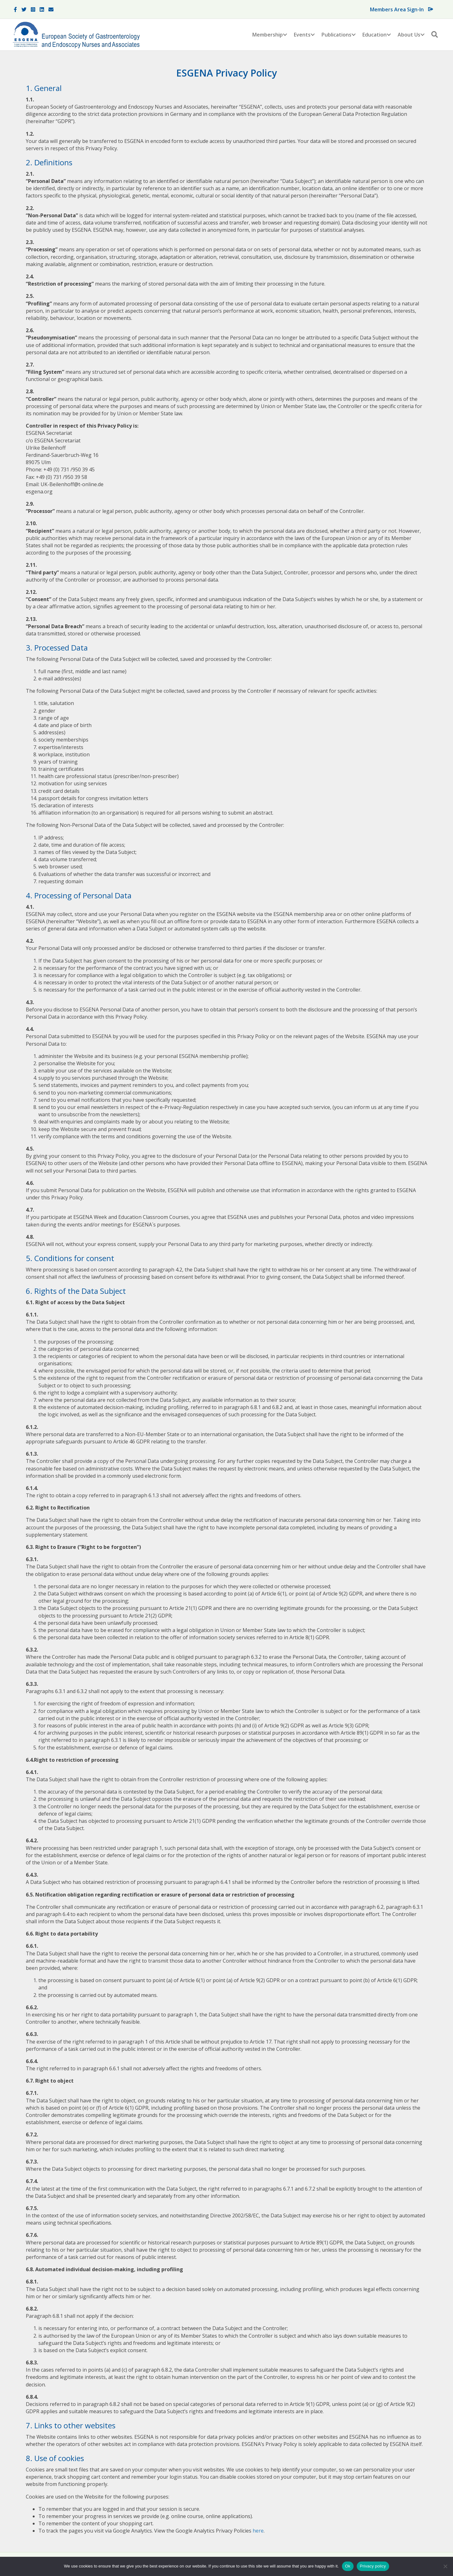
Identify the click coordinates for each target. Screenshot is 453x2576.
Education (374, 34)
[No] (445, 2566)
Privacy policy (373, 2566)
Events (302, 34)
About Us (409, 34)
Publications (336, 34)
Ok (347, 2566)
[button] (285, 35)
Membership (267, 34)
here (258, 2530)
